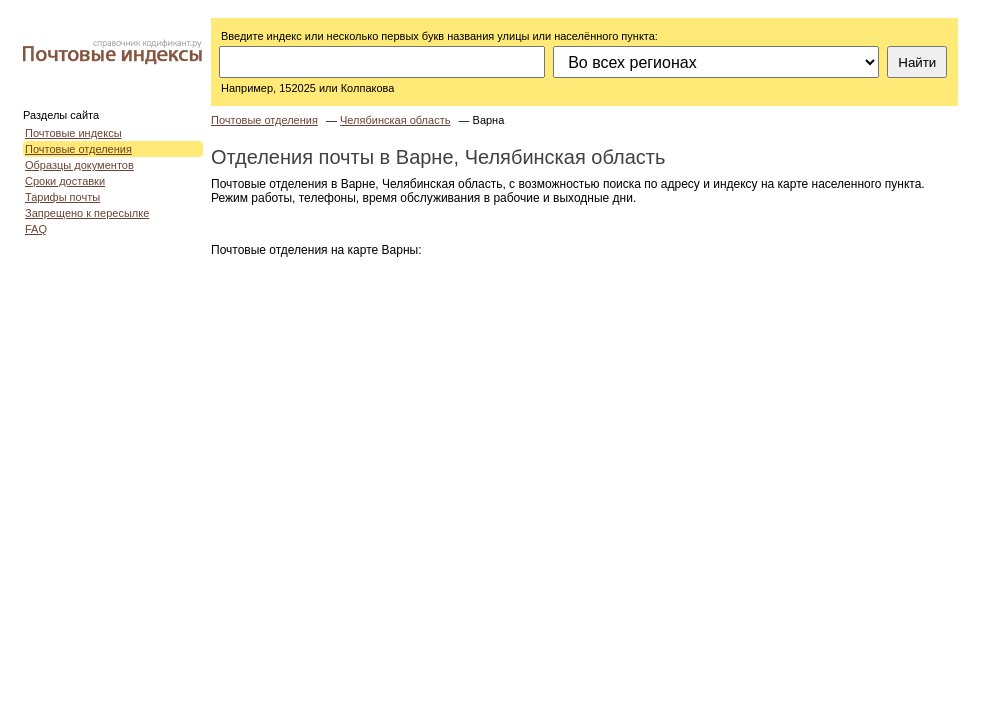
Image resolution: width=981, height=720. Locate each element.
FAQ (36, 229)
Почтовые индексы (73, 133)
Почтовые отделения (78, 149)
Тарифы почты (62, 197)
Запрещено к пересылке (87, 213)
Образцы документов (79, 165)
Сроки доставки (65, 181)
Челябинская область (395, 120)
